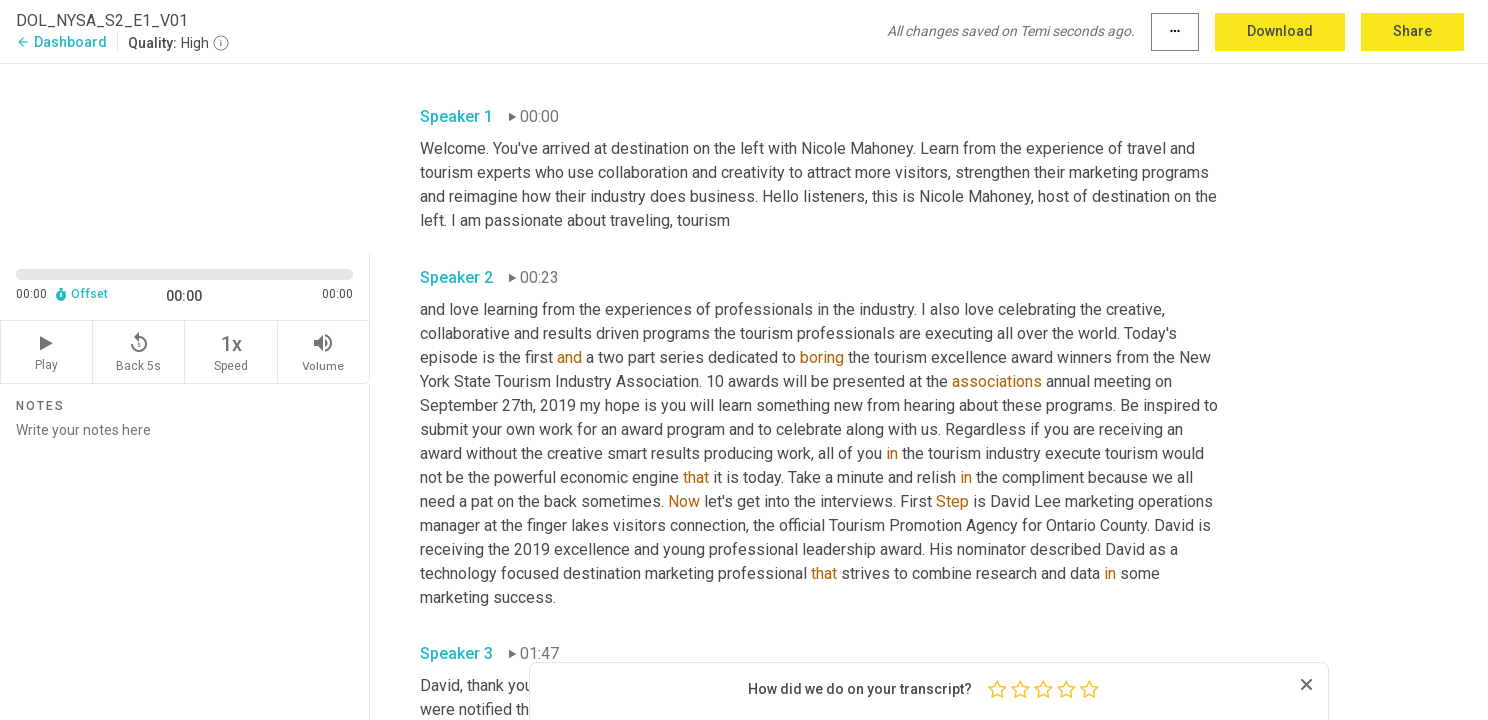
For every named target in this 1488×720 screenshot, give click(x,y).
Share (1412, 31)
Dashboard (61, 42)
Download (1280, 31)
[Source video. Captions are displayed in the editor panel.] (185, 156)
